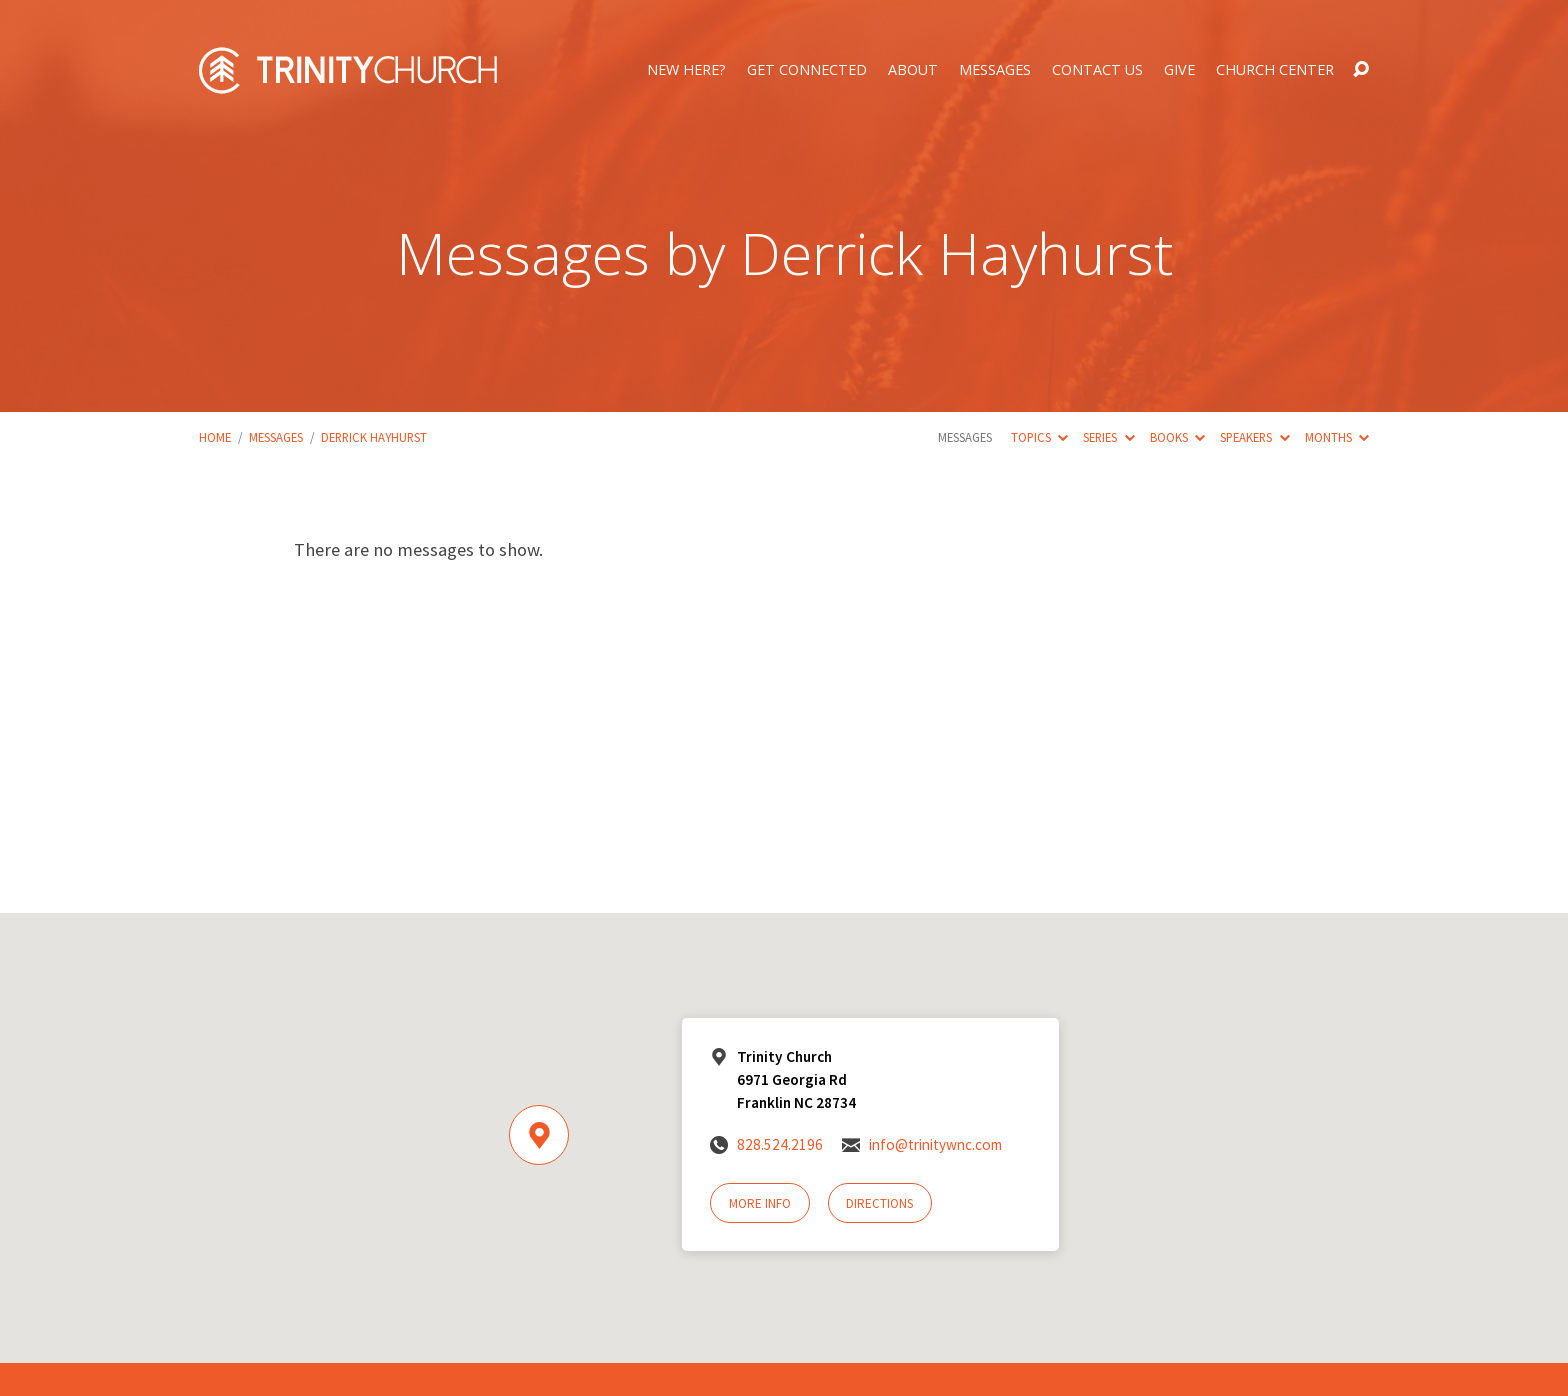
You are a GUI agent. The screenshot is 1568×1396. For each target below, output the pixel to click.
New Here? (686, 70)
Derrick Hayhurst (374, 437)
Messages (995, 70)
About (913, 70)
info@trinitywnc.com (935, 1144)
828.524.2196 (780, 1144)
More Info (760, 1203)
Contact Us (1097, 70)
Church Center (1275, 70)
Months (1337, 437)
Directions (879, 1203)
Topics (1039, 437)
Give (1179, 70)
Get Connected (807, 70)
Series (1108, 437)
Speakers (1254, 437)
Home (215, 437)
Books (1177, 437)
